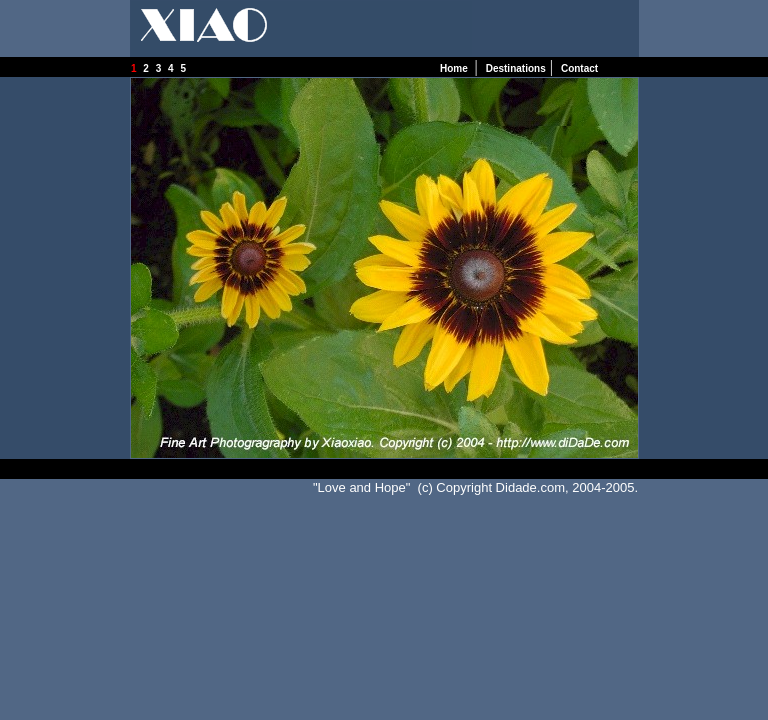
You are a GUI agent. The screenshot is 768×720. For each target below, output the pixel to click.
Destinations (516, 68)
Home (455, 68)
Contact (579, 68)
